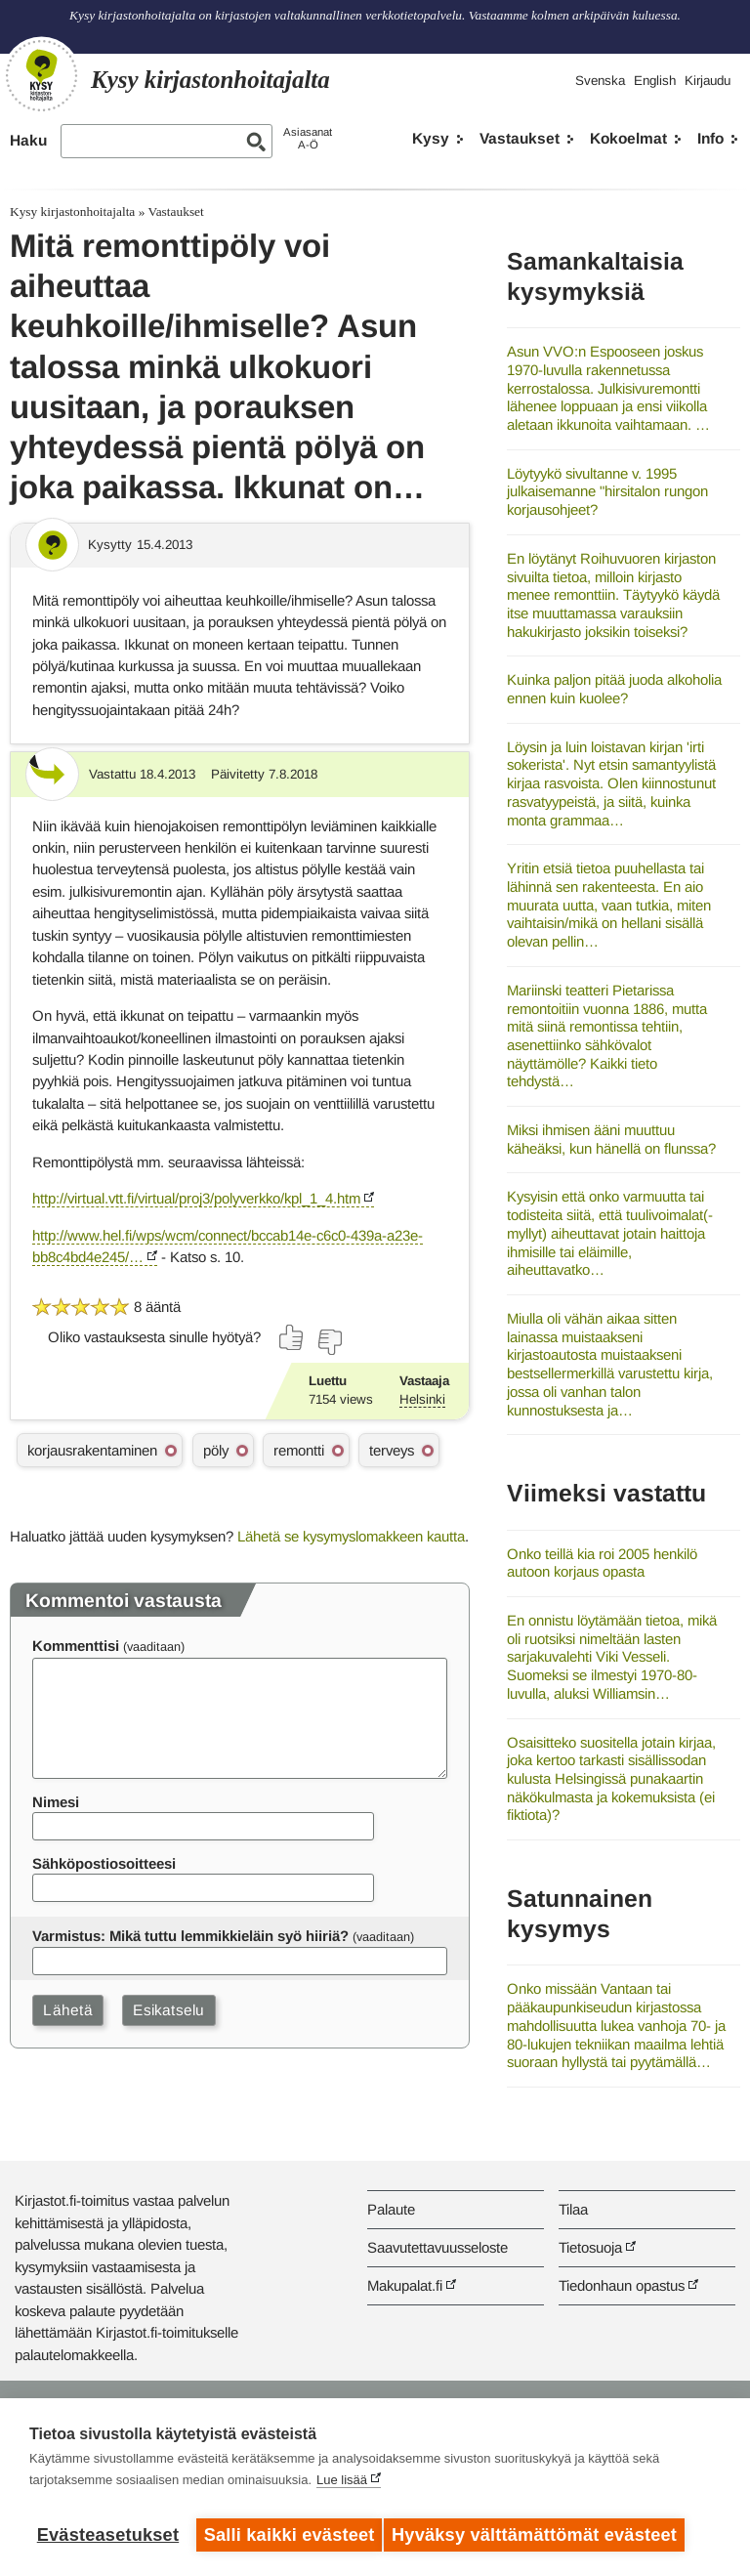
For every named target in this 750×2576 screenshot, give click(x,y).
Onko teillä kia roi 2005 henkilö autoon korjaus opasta (602, 1563)
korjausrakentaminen (92, 1450)
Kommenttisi (75, 1645)
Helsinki (422, 1399)
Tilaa (573, 2209)
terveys (391, 1450)
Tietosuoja (590, 2247)
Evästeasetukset (108, 2535)
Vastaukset (519, 138)
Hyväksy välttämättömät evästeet (542, 2535)
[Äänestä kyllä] (292, 1337)
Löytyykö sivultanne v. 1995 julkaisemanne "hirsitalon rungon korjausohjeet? (607, 491)
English (655, 80)
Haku (28, 140)
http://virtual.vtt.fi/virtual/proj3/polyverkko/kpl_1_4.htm (196, 1198)
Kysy (430, 138)
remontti (298, 1450)
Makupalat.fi (404, 2285)
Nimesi (55, 1802)
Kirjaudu (707, 80)
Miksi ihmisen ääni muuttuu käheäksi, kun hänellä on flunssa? (611, 1139)
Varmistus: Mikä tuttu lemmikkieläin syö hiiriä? (190, 1935)
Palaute (391, 2209)
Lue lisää (341, 2487)
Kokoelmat (628, 138)
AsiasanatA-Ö (307, 138)
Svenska (600, 80)
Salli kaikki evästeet (289, 2535)
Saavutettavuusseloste (437, 2247)
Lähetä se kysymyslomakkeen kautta (351, 1536)
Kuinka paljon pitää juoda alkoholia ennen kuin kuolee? (614, 688)
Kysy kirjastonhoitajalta (72, 211)
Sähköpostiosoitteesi (104, 1863)
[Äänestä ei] (329, 1342)
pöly (216, 1450)
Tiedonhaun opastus (622, 2285)
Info (710, 138)
